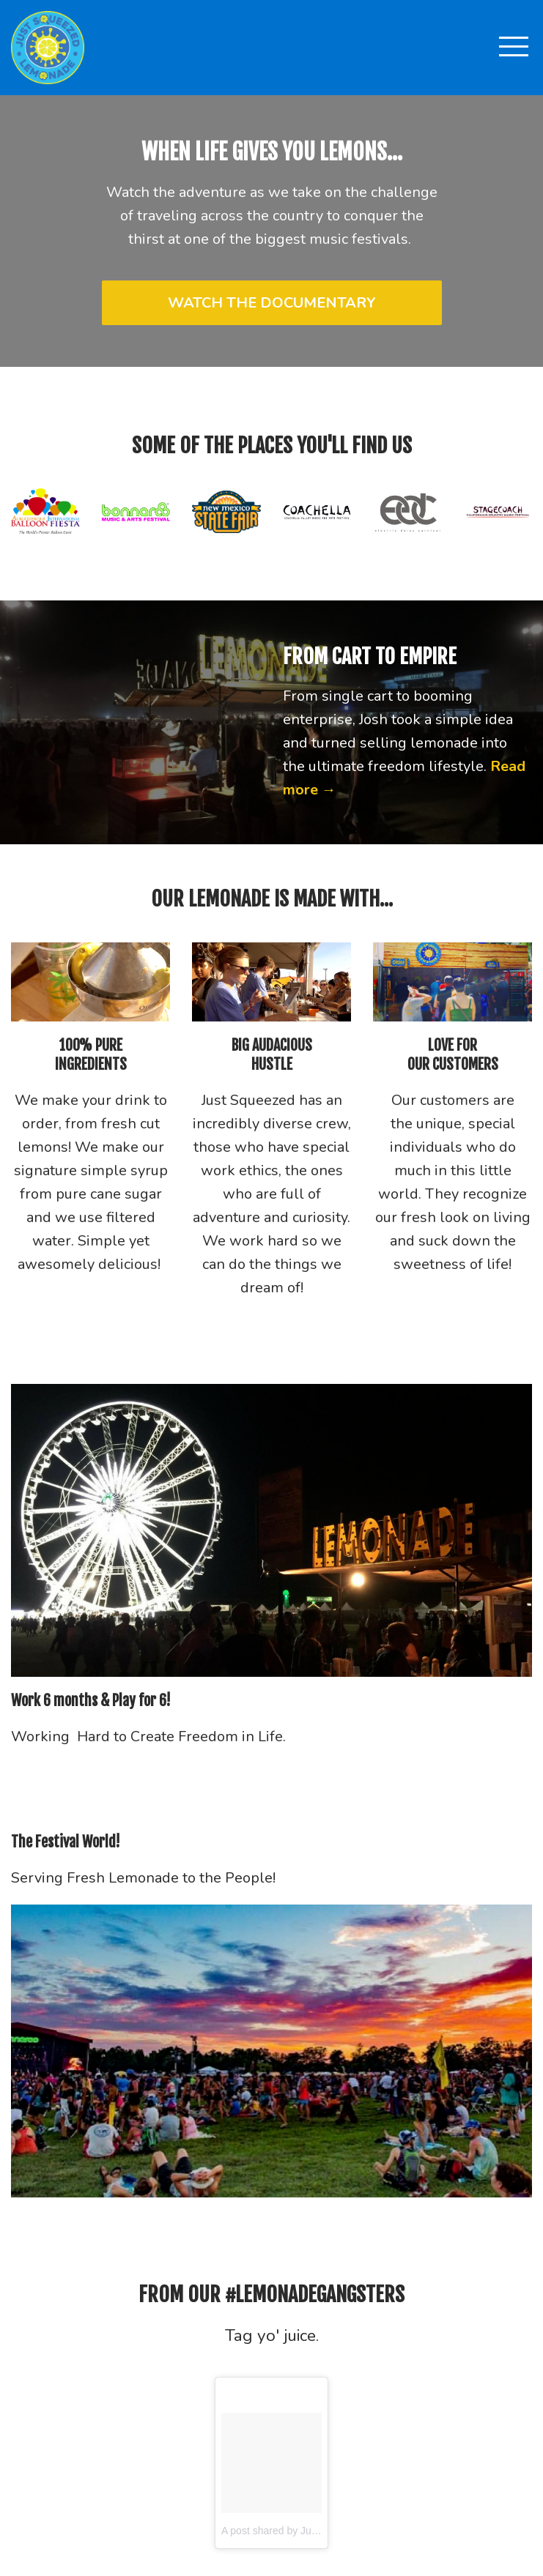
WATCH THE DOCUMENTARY (272, 303)
